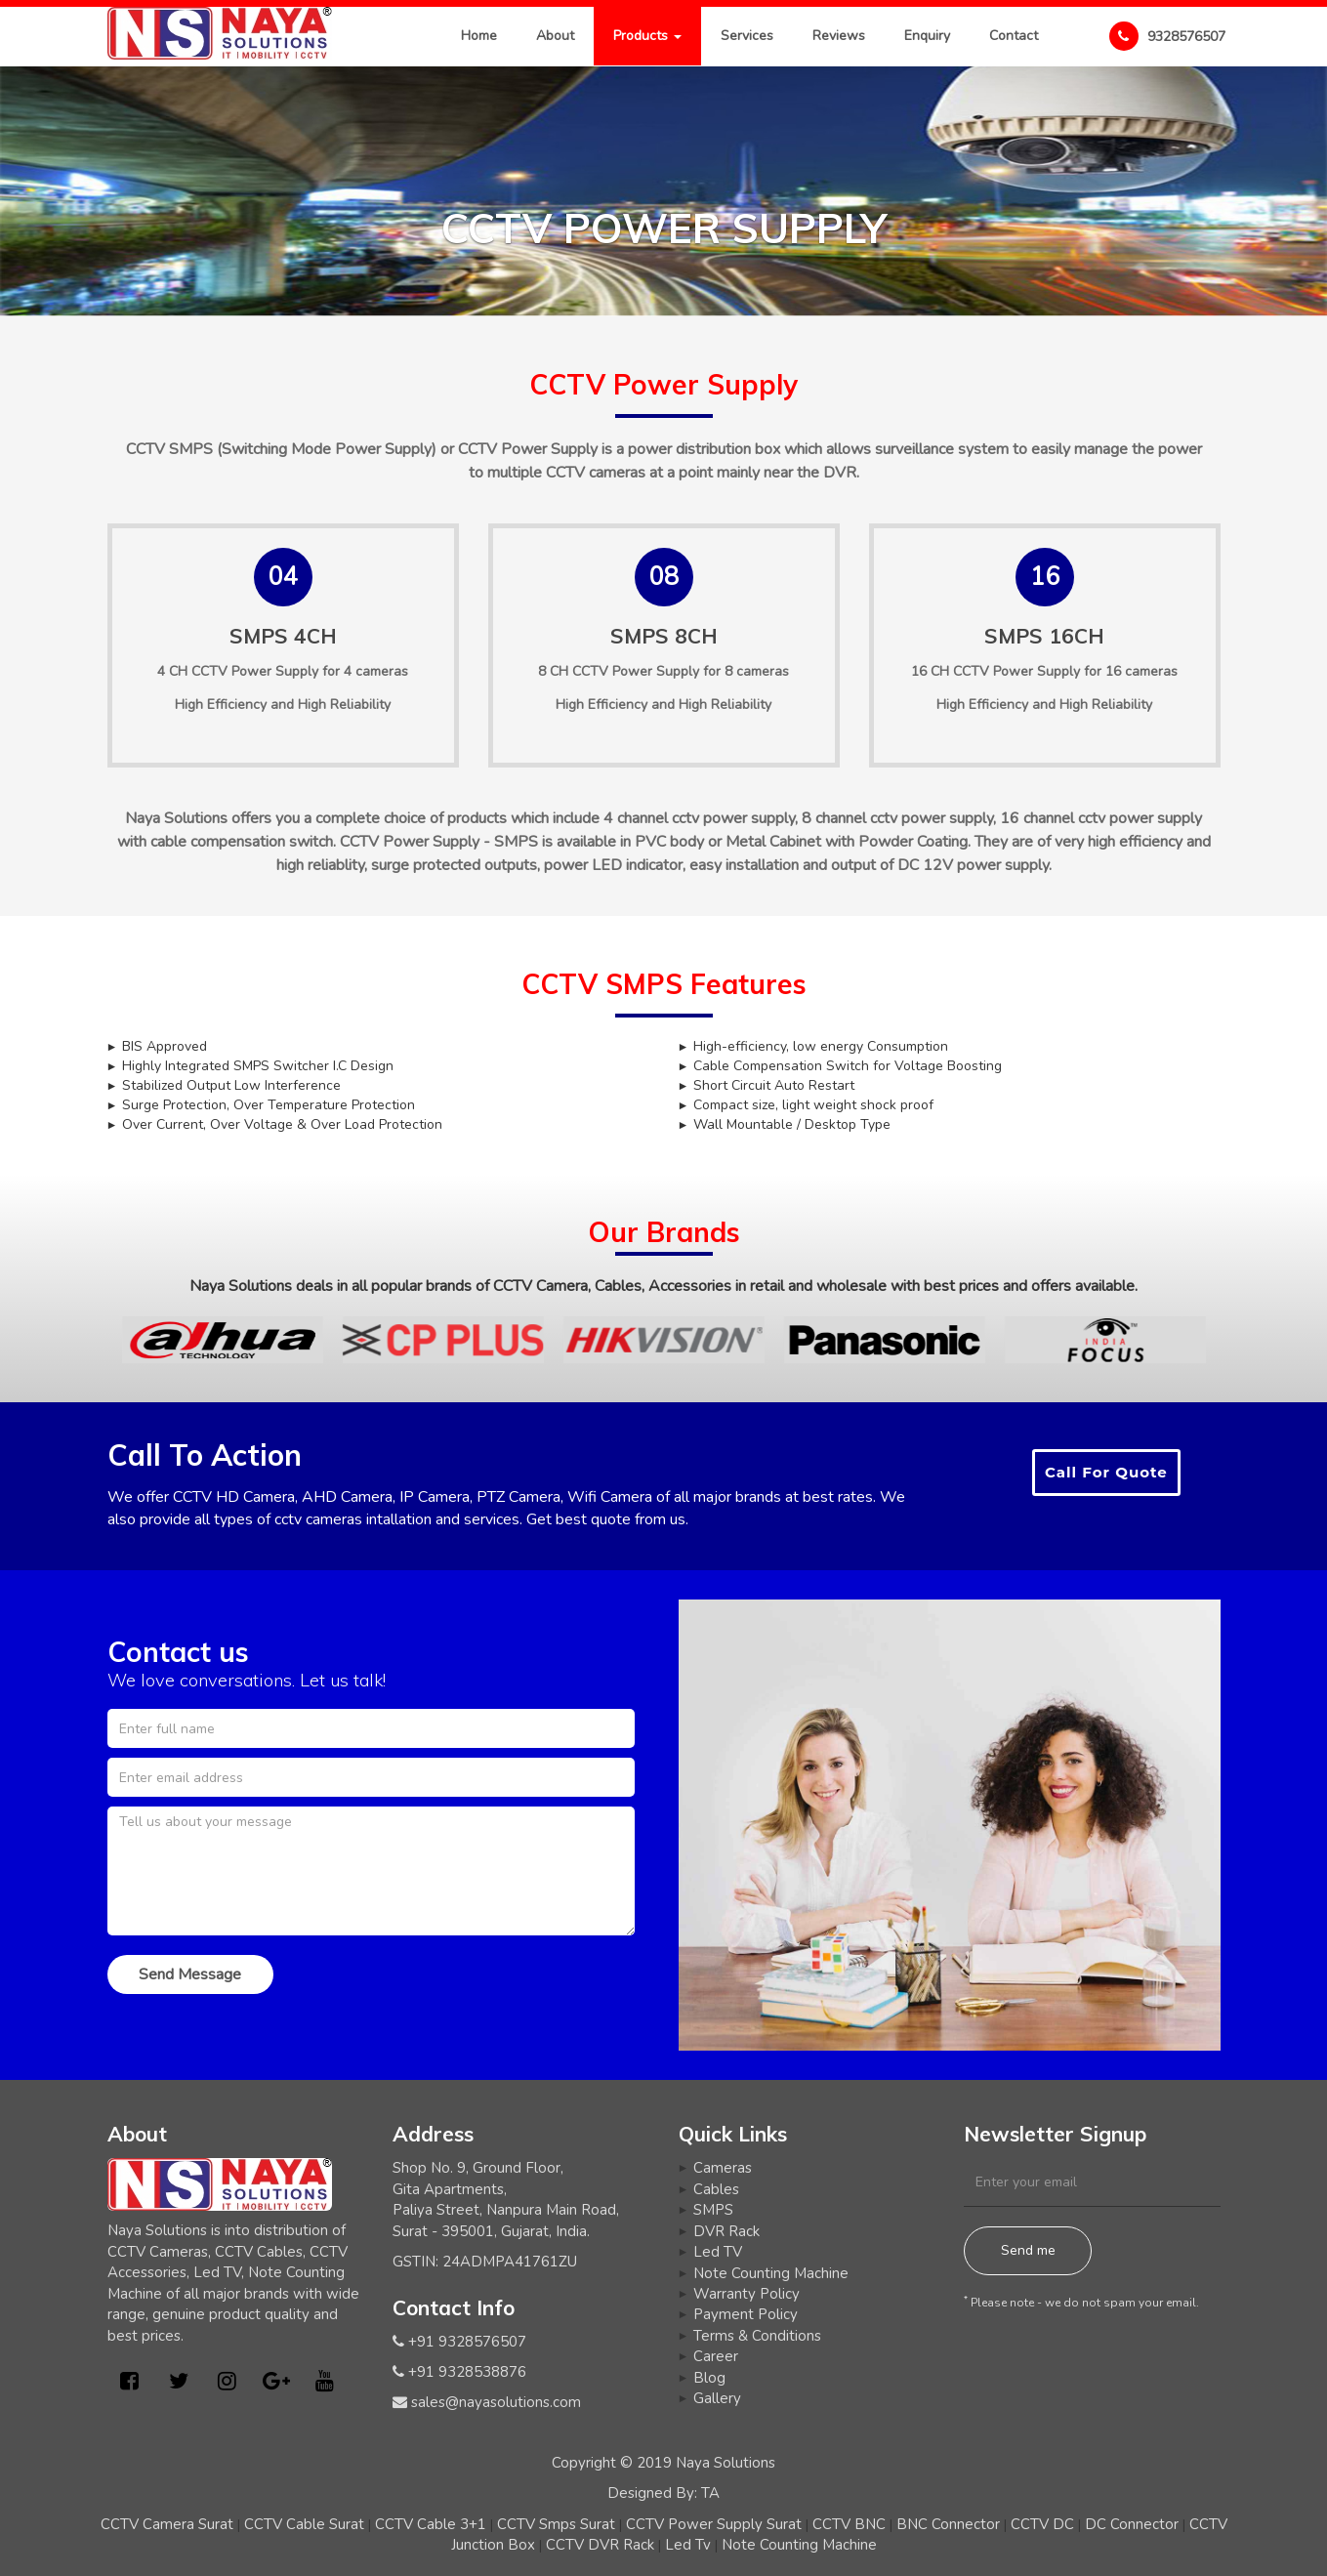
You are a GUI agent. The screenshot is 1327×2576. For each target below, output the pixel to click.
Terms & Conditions (757, 2336)
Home (479, 35)
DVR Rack (726, 2231)
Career (715, 2356)
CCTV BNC (849, 2524)
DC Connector (1132, 2524)
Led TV (717, 2252)
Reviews (838, 35)
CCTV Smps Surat (556, 2524)
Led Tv (688, 2545)
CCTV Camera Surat (167, 2524)
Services (747, 35)
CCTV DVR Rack (600, 2545)
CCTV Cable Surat (304, 2524)
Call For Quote (1106, 1472)
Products (647, 35)
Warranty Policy (746, 2294)
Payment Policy (745, 2314)
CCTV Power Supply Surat (714, 2524)
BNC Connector (948, 2524)
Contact (1013, 35)
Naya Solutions (725, 2462)
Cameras (722, 2168)
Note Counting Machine (771, 2273)
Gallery (717, 2398)
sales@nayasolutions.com (496, 2402)
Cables (716, 2189)
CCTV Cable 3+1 (430, 2524)
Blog (709, 2378)
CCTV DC (1042, 2524)
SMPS (713, 2210)
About (555, 35)
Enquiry (927, 35)
